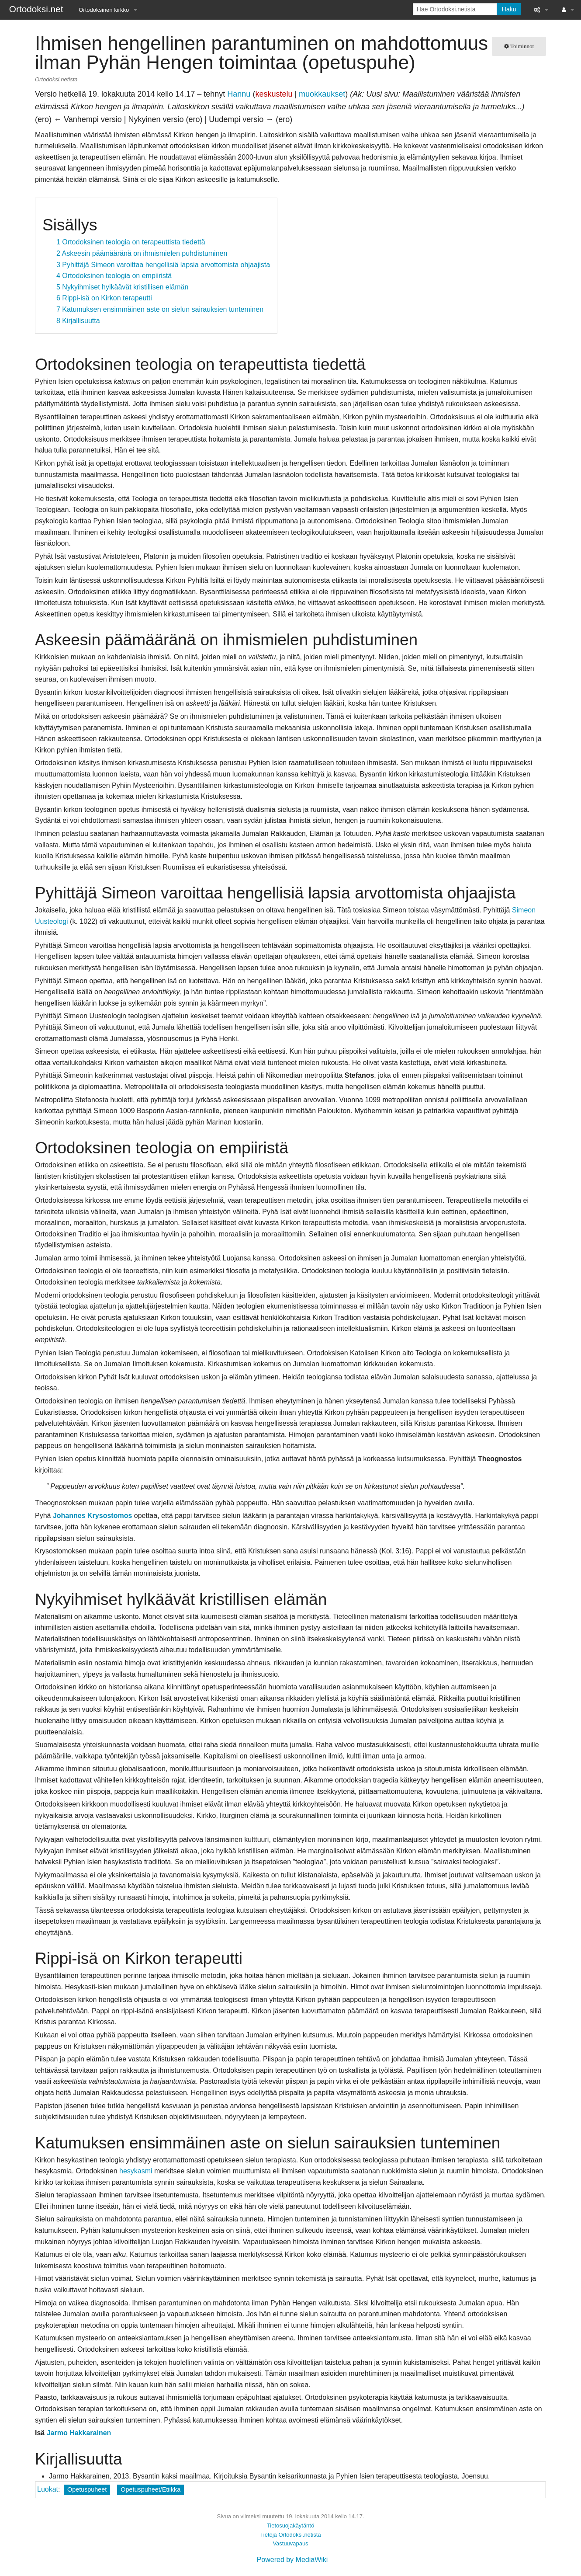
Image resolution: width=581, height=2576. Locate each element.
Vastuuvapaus (290, 2543)
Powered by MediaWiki (292, 2559)
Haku (509, 9)
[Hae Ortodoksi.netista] (455, 9)
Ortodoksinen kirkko (104, 10)
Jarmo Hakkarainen (79, 2433)
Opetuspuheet (87, 2489)
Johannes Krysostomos (92, 1515)
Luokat (47, 2489)
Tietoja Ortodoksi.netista (290, 2534)
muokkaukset (322, 94)
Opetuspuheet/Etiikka (150, 2489)
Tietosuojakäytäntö (290, 2525)
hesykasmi (135, 2171)
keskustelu (273, 94)
